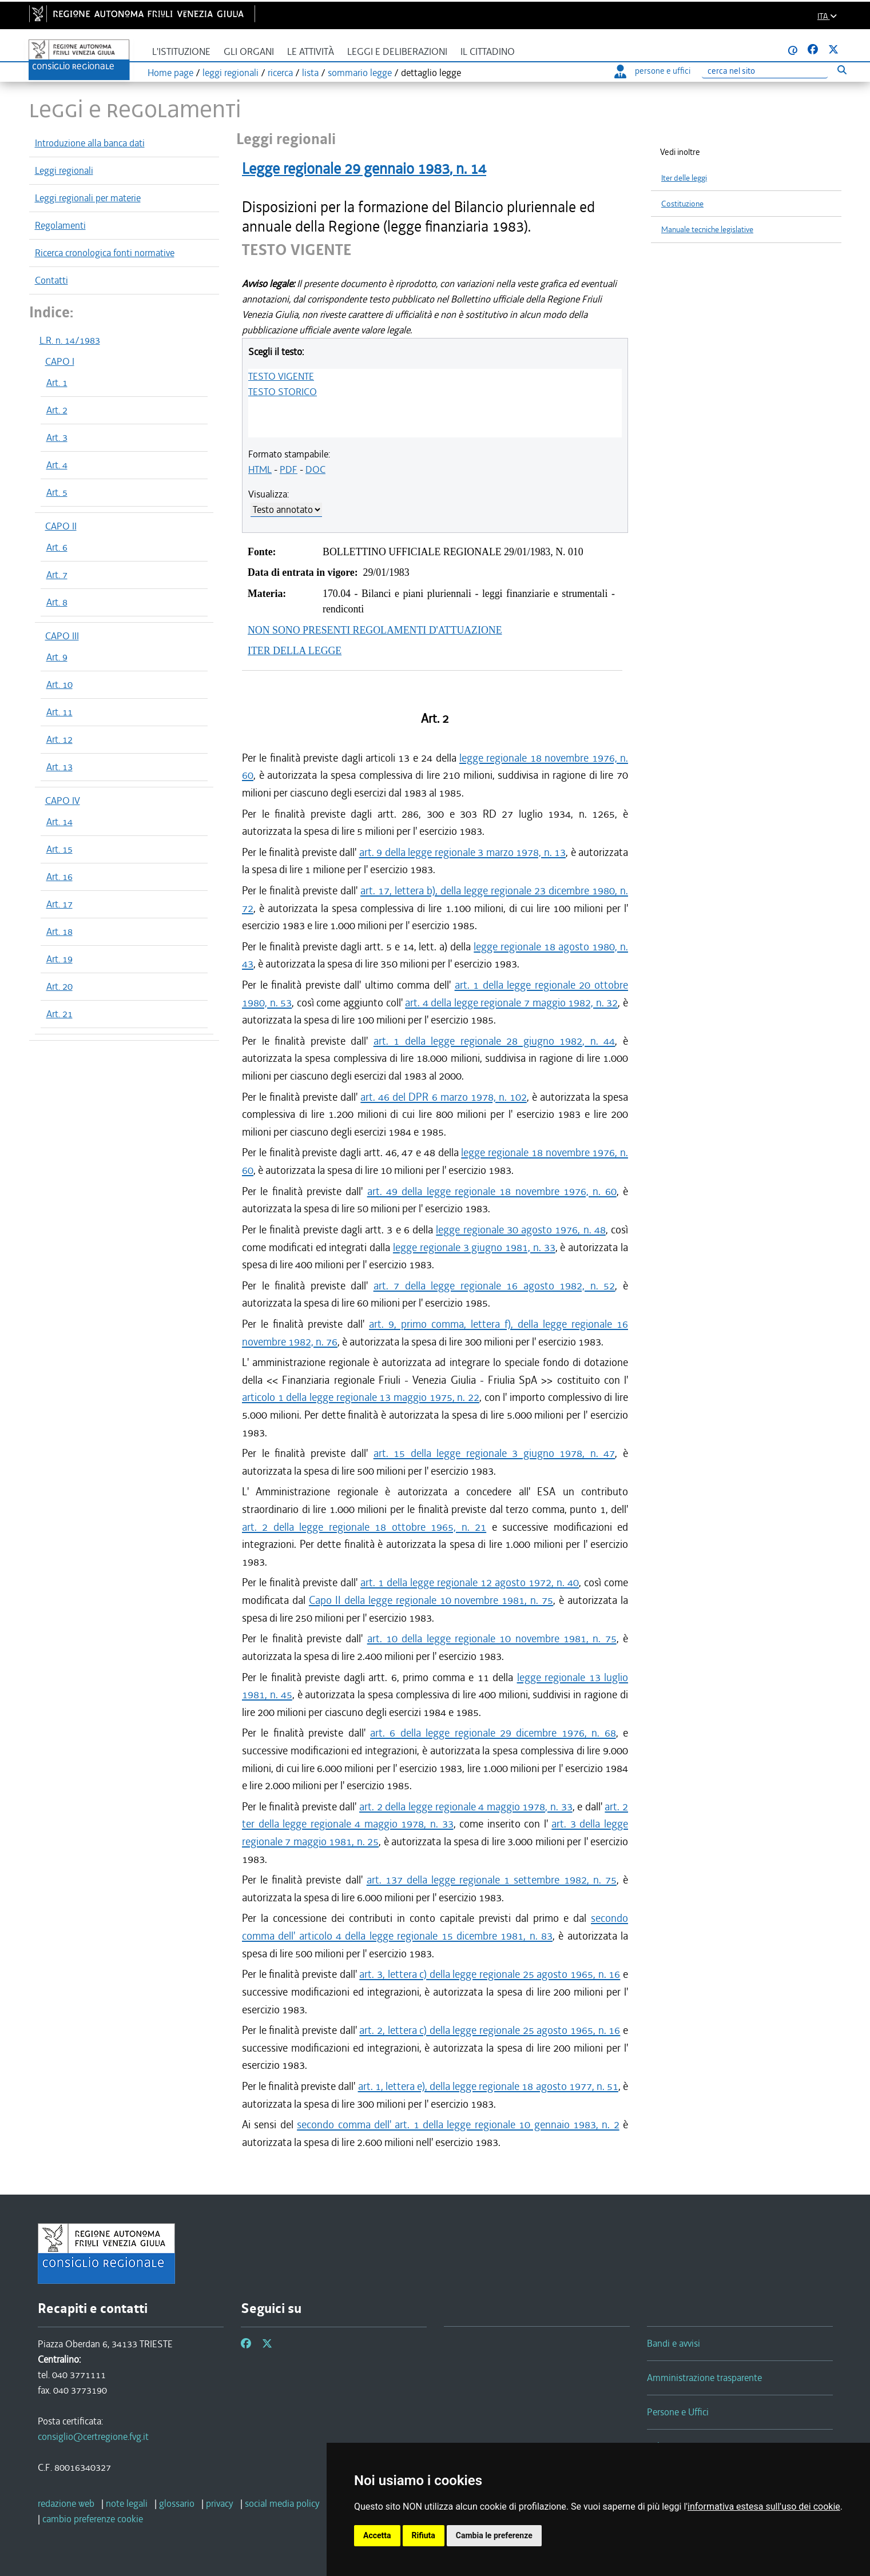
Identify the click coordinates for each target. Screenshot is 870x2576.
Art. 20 (59, 986)
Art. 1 (56, 382)
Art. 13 (59, 767)
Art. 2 (56, 410)
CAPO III (62, 636)
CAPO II (61, 526)
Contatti (51, 280)
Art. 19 (59, 959)
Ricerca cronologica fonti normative (104, 252)
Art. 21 (59, 1014)
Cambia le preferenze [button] (494, 2535)
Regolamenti (60, 225)
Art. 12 (59, 739)
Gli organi (249, 52)
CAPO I (59, 361)
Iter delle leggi (684, 178)
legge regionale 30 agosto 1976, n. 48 (520, 1230)
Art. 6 (56, 547)
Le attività (310, 52)
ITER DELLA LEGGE (294, 650)
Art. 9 (56, 657)
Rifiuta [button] (423, 2535)
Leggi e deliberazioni (397, 52)
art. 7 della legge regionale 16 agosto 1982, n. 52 (494, 1286)
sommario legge (360, 72)
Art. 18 (59, 931)
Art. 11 (59, 712)
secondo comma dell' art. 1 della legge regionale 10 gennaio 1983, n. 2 (458, 2124)
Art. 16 (59, 876)
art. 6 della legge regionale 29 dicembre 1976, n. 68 (493, 1733)
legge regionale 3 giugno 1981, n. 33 (474, 1247)
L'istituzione (181, 52)
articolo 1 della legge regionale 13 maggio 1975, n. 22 (360, 1397)
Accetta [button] (377, 2535)
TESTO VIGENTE (281, 376)
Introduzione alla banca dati (90, 143)
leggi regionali (230, 72)
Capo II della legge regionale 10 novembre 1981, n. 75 (431, 1600)
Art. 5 (56, 492)
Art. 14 (59, 821)
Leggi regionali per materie (88, 198)
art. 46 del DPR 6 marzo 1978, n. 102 (443, 1097)
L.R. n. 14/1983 (69, 340)
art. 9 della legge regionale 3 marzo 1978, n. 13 (462, 852)
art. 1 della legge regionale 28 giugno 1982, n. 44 (494, 1041)
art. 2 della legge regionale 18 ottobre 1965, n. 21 (364, 1527)
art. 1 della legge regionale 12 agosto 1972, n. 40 (469, 1582)
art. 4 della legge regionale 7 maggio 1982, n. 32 (511, 1003)
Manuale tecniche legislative (707, 229)
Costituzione (682, 203)
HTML (260, 469)
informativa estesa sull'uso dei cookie (764, 2506)
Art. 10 (59, 684)
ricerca (280, 72)
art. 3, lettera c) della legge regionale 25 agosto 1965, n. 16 (489, 1974)
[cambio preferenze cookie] (92, 2519)
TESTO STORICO (282, 391)
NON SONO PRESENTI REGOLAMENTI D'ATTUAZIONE (375, 630)
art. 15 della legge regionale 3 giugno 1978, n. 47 (494, 1453)
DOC (315, 469)
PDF (288, 469)
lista (310, 72)
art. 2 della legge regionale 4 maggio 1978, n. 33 (466, 1806)
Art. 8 (56, 602)
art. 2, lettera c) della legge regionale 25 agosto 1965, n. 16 (489, 2030)
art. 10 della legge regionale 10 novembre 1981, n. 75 (492, 1638)
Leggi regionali (64, 170)
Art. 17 (59, 904)
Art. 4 (56, 465)
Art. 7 (56, 574)
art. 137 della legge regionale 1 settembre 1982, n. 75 (492, 1880)
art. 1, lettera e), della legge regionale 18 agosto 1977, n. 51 (488, 2086)
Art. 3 (56, 437)
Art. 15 (59, 849)
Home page (170, 72)
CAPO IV (62, 800)
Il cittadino (487, 52)
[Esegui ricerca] (842, 69)
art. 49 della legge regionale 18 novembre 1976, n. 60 (492, 1191)
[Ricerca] (765, 71)
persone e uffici (652, 71)
